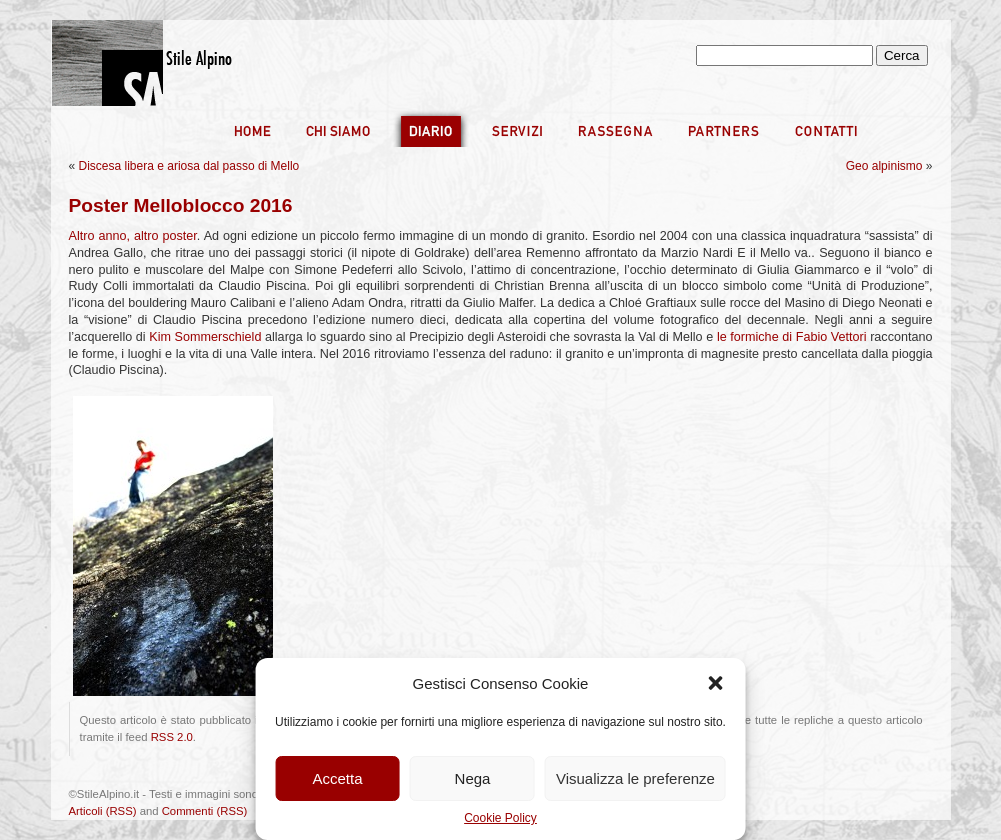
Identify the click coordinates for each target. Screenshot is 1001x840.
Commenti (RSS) (205, 811)
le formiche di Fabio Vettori (793, 337)
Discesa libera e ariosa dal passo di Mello (189, 166)
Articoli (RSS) (103, 811)
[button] (716, 683)
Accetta (338, 778)
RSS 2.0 (172, 737)
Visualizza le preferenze (635, 778)
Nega (473, 778)
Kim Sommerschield (205, 337)
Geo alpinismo (884, 166)
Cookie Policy (500, 818)
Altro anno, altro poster (133, 236)
